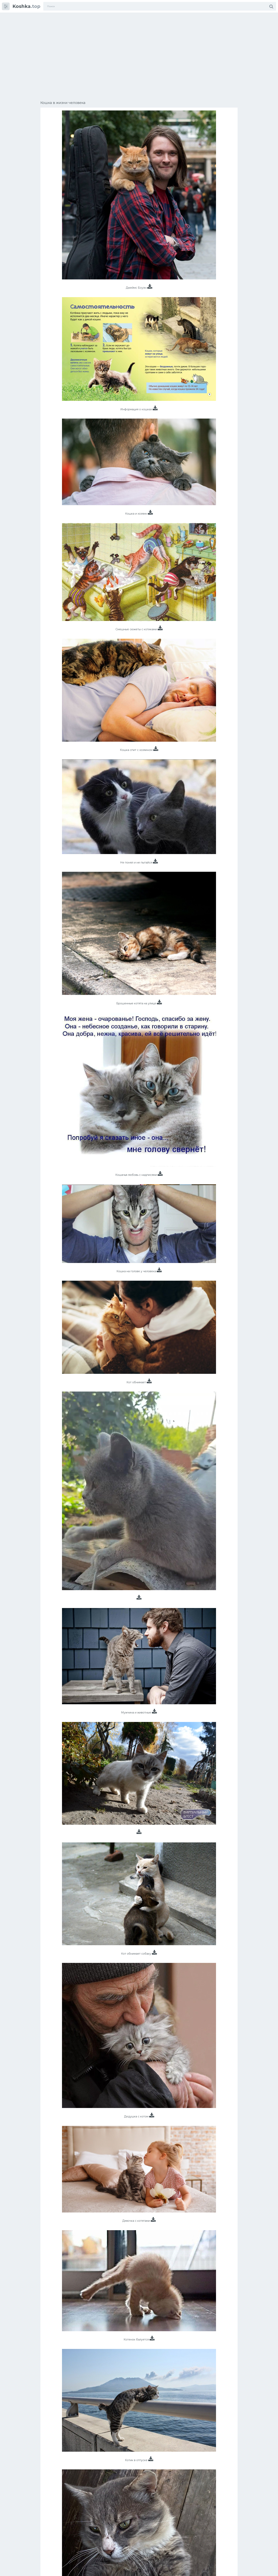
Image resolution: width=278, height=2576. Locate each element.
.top (26, 6)
